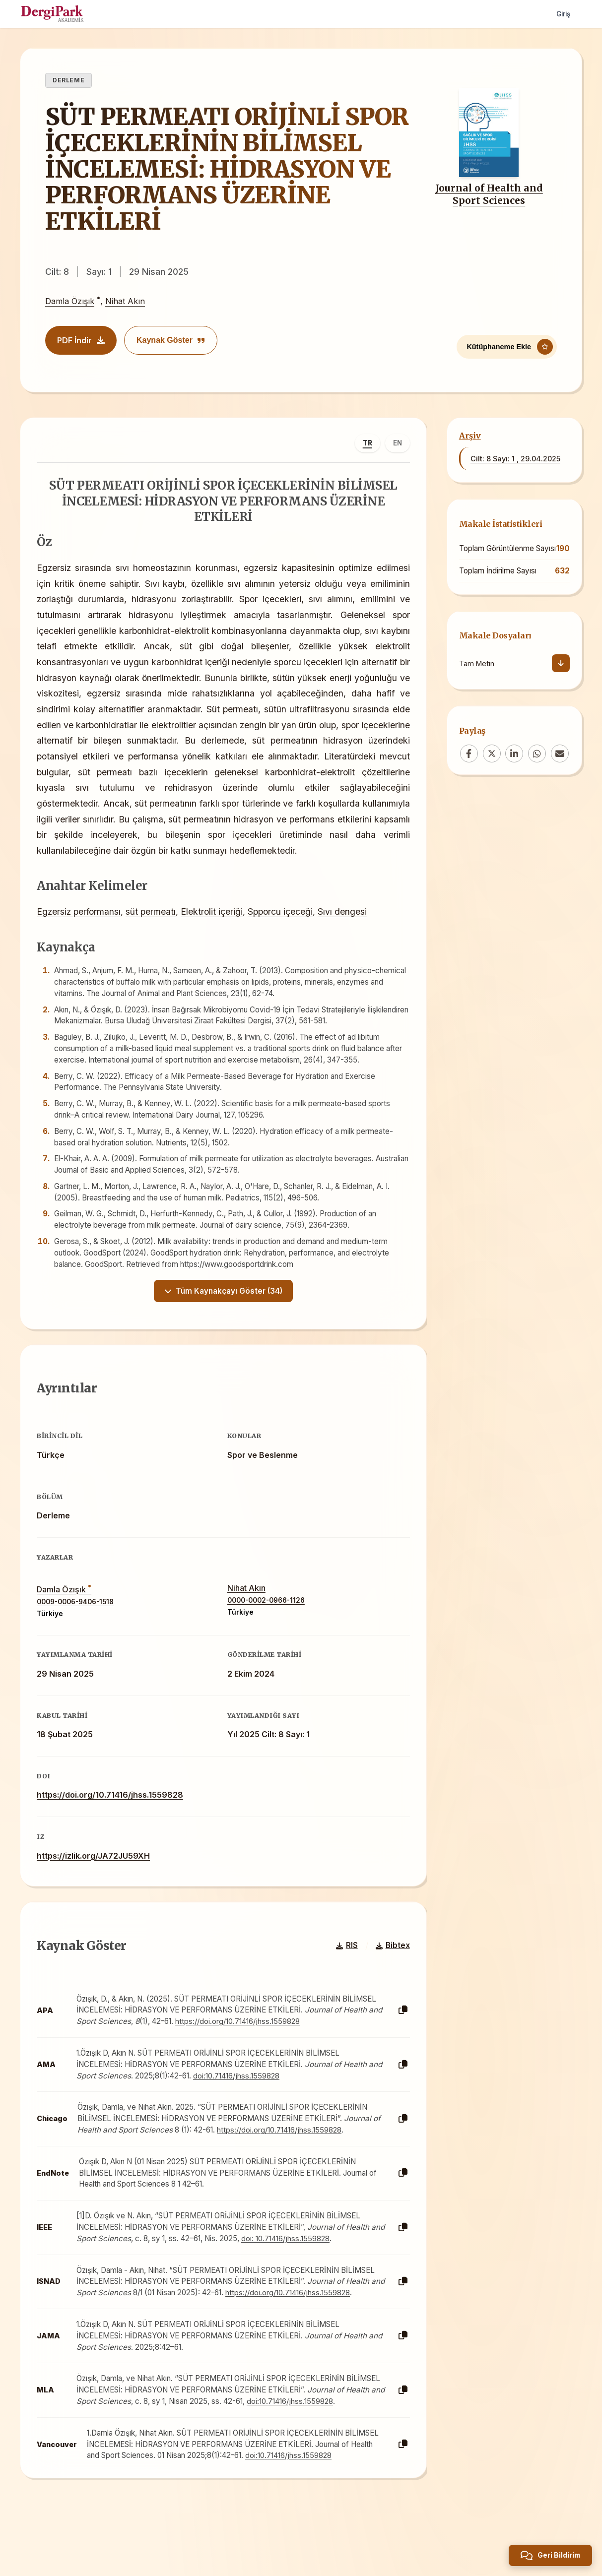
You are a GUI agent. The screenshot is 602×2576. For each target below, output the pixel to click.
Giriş (562, 13)
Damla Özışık (69, 302)
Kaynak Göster (170, 340)
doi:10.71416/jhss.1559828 (255, 2108)
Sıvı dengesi (345, 931)
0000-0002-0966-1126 (266, 1627)
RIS (343, 1978)
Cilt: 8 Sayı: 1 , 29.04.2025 (515, 458)
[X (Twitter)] (492, 753)
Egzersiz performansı (82, 931)
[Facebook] (469, 753)
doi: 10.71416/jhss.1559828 (304, 2271)
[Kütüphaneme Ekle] (507, 343)
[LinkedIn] (514, 753)
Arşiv (470, 435)
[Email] (560, 753)
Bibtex (389, 1978)
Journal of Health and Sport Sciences (489, 194)
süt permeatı (154, 931)
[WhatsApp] (537, 753)
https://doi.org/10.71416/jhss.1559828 (113, 1821)
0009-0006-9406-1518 (78, 1628)
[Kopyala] (399, 2043)
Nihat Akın (125, 302)
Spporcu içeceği (283, 931)
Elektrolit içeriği (215, 931)
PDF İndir (81, 340)
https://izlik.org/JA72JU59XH (96, 1881)
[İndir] (561, 663)
